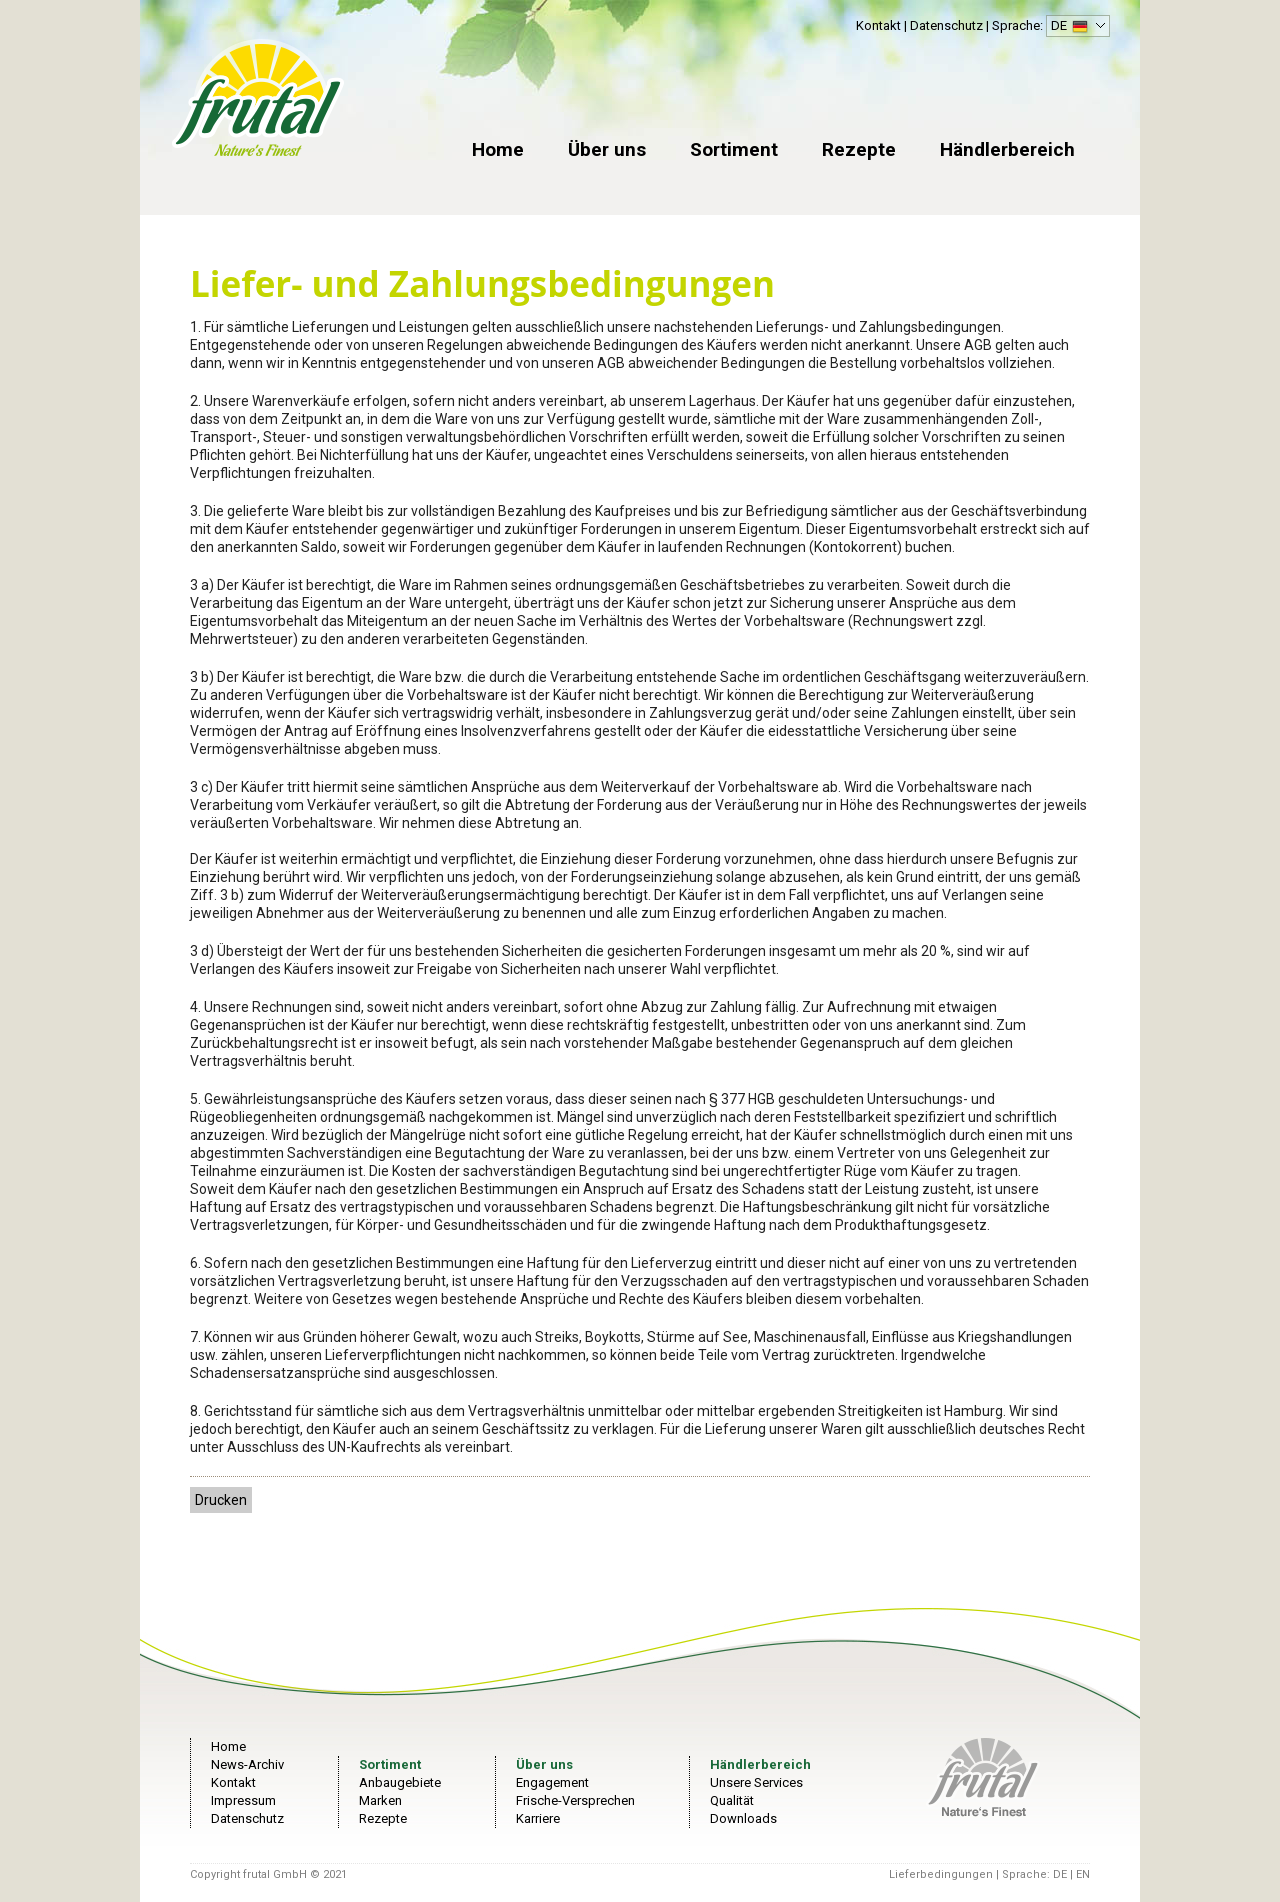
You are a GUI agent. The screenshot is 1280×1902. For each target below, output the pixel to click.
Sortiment (734, 149)
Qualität (732, 1800)
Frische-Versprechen (575, 1800)
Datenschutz (946, 25)
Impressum (243, 1800)
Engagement (552, 1782)
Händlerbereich (1007, 149)
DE (1075, 27)
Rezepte (859, 149)
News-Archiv (247, 1764)
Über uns (607, 149)
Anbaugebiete (400, 1782)
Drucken (221, 1500)
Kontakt (878, 25)
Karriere (538, 1818)
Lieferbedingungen (941, 1874)
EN (1083, 1874)
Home (498, 149)
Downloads (743, 1818)
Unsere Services (756, 1782)
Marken (380, 1800)
